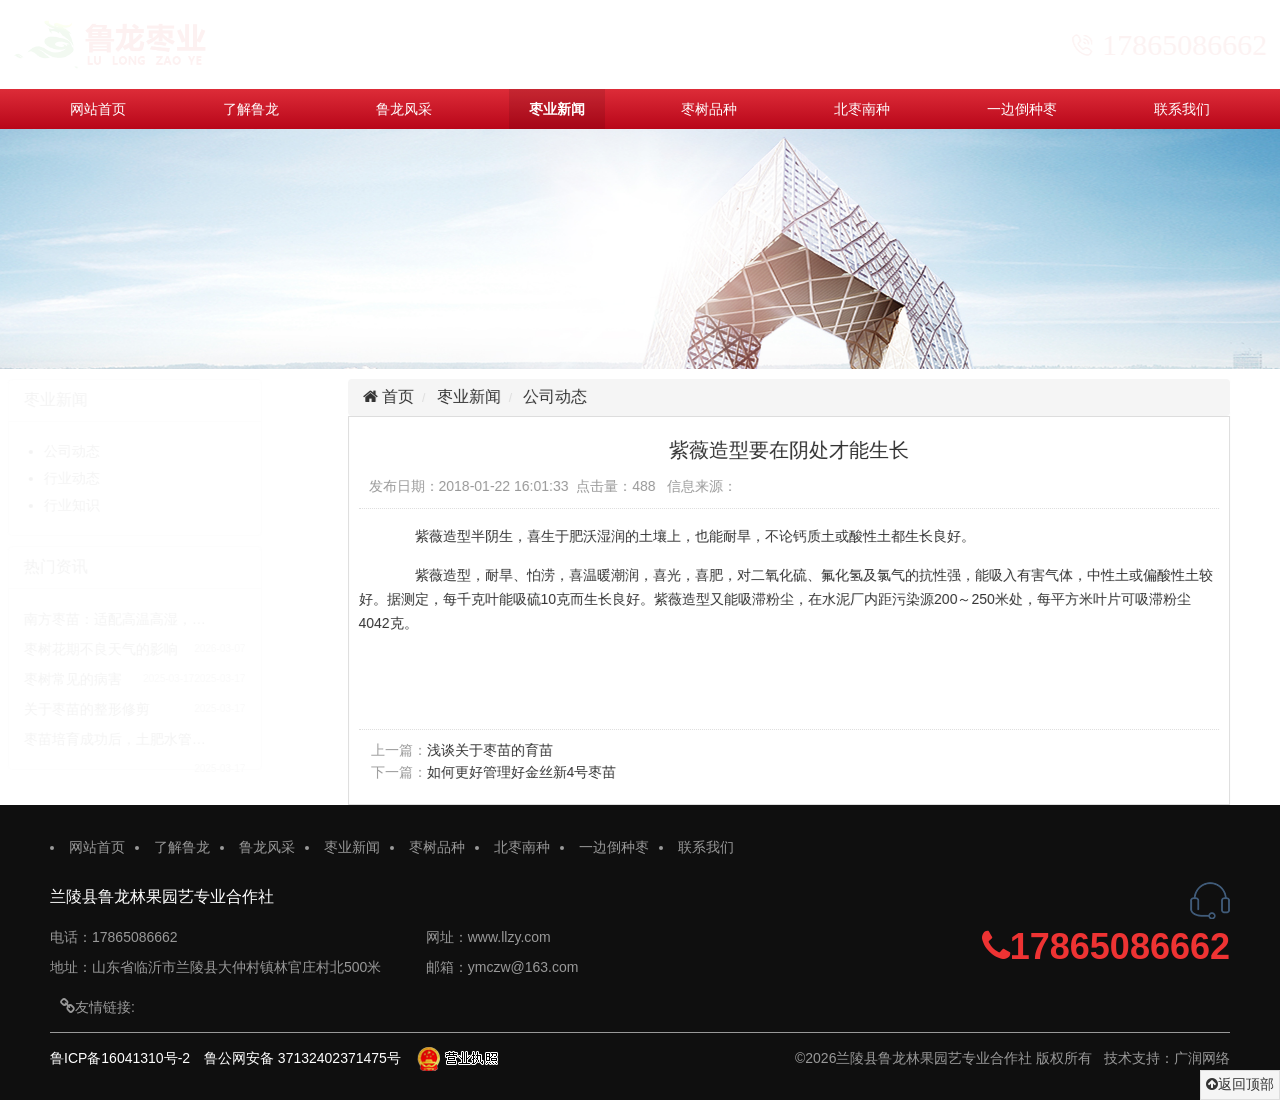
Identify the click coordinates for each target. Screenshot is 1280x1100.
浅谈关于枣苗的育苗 (494, 750)
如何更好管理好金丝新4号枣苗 (526, 772)
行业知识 (115, 505)
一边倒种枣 (1022, 109)
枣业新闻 (557, 109)
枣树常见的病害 (116, 679)
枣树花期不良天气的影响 (144, 649)
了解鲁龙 (251, 109)
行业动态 (115, 478)
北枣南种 (862, 109)
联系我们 (1182, 109)
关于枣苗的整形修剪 (130, 709)
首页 (400, 396)
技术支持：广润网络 (1167, 1058)
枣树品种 (709, 109)
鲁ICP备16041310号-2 (120, 1058)
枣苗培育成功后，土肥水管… (158, 739)
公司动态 (115, 451)
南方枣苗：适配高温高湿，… (158, 619)
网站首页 (98, 109)
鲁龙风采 (404, 109)
